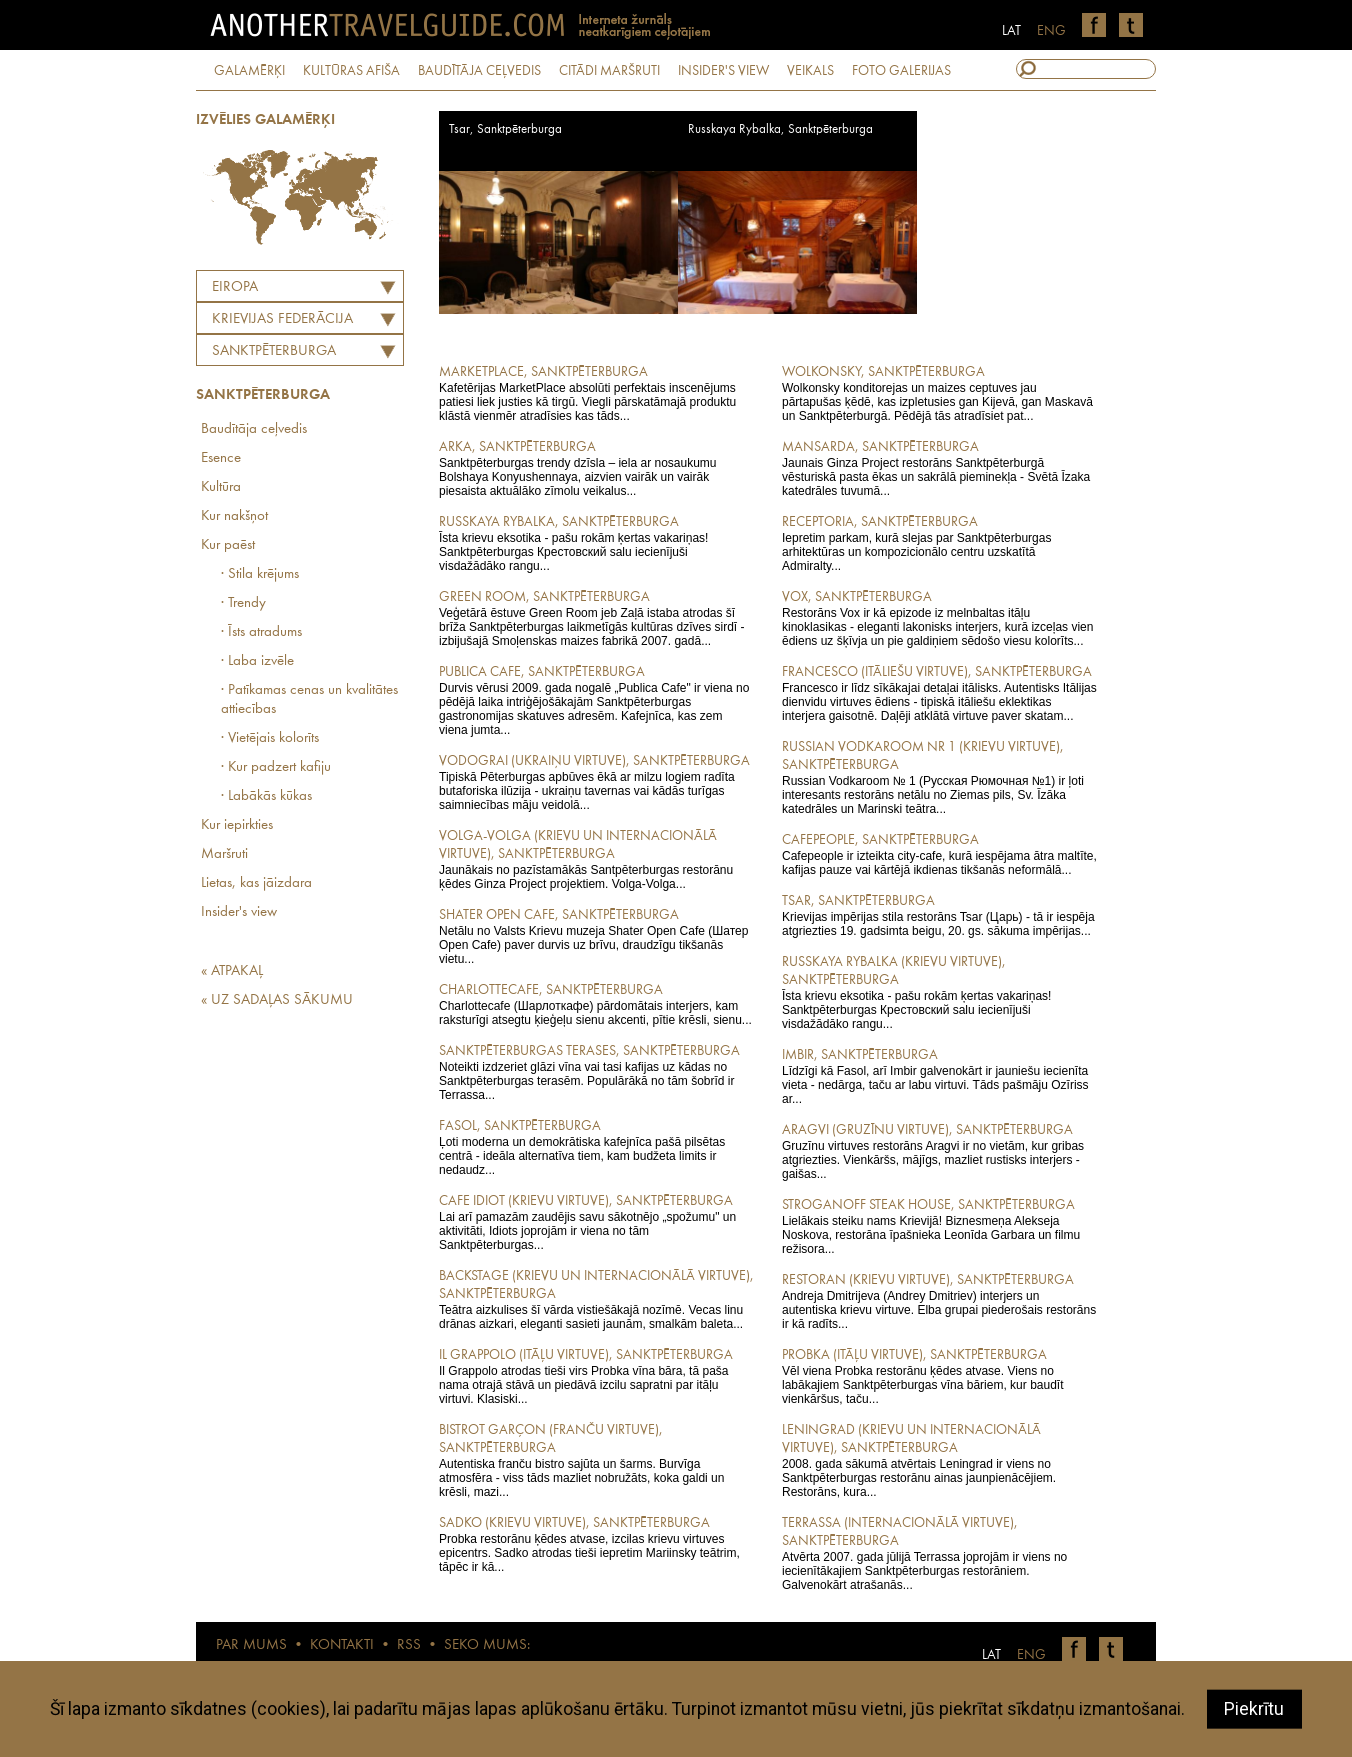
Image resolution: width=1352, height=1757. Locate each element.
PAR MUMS (251, 1645)
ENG (1051, 31)
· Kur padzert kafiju (276, 767)
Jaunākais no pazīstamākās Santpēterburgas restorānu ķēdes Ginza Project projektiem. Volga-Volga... (596, 859)
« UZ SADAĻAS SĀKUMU (277, 1000)
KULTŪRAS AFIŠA (351, 71)
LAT (1011, 31)
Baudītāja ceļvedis (254, 429)
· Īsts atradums (261, 632)
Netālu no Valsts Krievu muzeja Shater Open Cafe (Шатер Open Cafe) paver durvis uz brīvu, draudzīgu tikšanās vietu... (596, 936)
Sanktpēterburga (274, 351)
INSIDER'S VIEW (723, 71)
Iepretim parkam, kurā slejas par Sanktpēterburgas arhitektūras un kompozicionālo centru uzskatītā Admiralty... (939, 543)
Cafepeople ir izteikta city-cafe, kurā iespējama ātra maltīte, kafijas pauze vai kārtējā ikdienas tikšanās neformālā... (939, 854)
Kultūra (221, 487)
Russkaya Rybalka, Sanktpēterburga (780, 129)
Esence (221, 458)
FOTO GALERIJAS (901, 71)
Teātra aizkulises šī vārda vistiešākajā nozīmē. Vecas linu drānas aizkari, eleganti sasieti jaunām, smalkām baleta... (596, 1299)
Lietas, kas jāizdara (256, 883)
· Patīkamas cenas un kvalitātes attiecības (309, 700)
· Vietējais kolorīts (270, 738)
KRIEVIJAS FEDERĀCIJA (282, 319)
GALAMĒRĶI (249, 71)
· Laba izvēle (257, 661)
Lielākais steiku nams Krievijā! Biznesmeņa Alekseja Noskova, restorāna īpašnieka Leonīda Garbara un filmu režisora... (939, 1226)
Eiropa (235, 287)
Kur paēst (228, 545)
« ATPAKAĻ (232, 971)
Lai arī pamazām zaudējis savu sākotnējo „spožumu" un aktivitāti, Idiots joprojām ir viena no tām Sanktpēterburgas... (596, 1222)
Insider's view (239, 912)
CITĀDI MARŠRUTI (609, 71)
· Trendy (243, 603)
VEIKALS (810, 71)
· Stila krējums (260, 574)
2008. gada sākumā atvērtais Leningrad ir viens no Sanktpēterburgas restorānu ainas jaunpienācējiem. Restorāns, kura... (939, 1460)
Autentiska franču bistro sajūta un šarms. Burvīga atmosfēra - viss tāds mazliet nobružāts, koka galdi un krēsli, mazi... (596, 1460)
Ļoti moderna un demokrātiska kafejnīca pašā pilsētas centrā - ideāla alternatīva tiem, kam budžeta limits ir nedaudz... (596, 1147)
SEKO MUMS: (487, 1645)
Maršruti (224, 854)
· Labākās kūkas (266, 796)
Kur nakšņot (234, 516)
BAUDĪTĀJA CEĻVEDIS (479, 71)
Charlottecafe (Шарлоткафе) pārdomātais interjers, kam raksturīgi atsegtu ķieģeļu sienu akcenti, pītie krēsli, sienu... (596, 1004)
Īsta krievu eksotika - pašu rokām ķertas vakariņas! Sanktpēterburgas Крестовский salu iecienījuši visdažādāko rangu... (596, 543)
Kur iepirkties (237, 825)
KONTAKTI (342, 1645)
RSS (409, 1645)
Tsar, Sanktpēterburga (505, 129)
